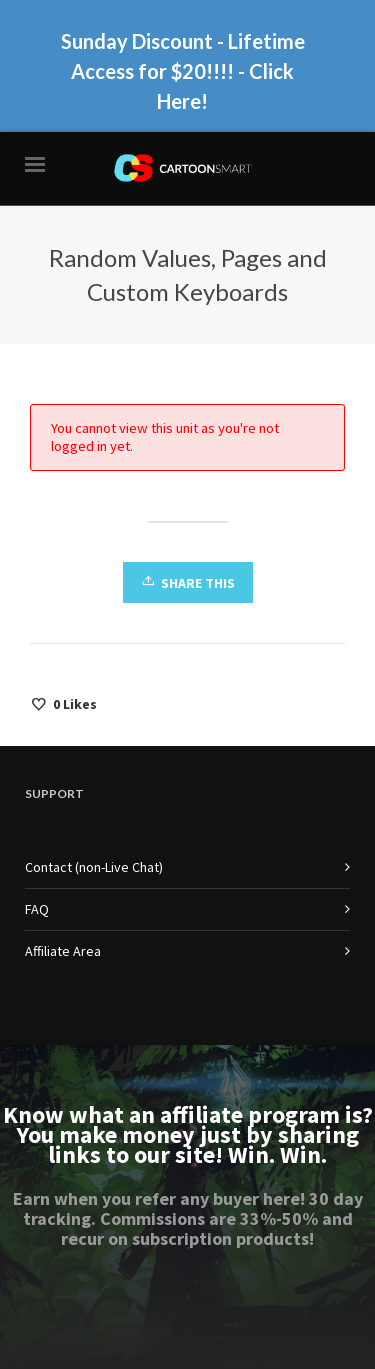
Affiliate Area (63, 951)
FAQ (37, 909)
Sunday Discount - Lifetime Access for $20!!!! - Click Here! (183, 71)
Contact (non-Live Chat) (94, 867)
